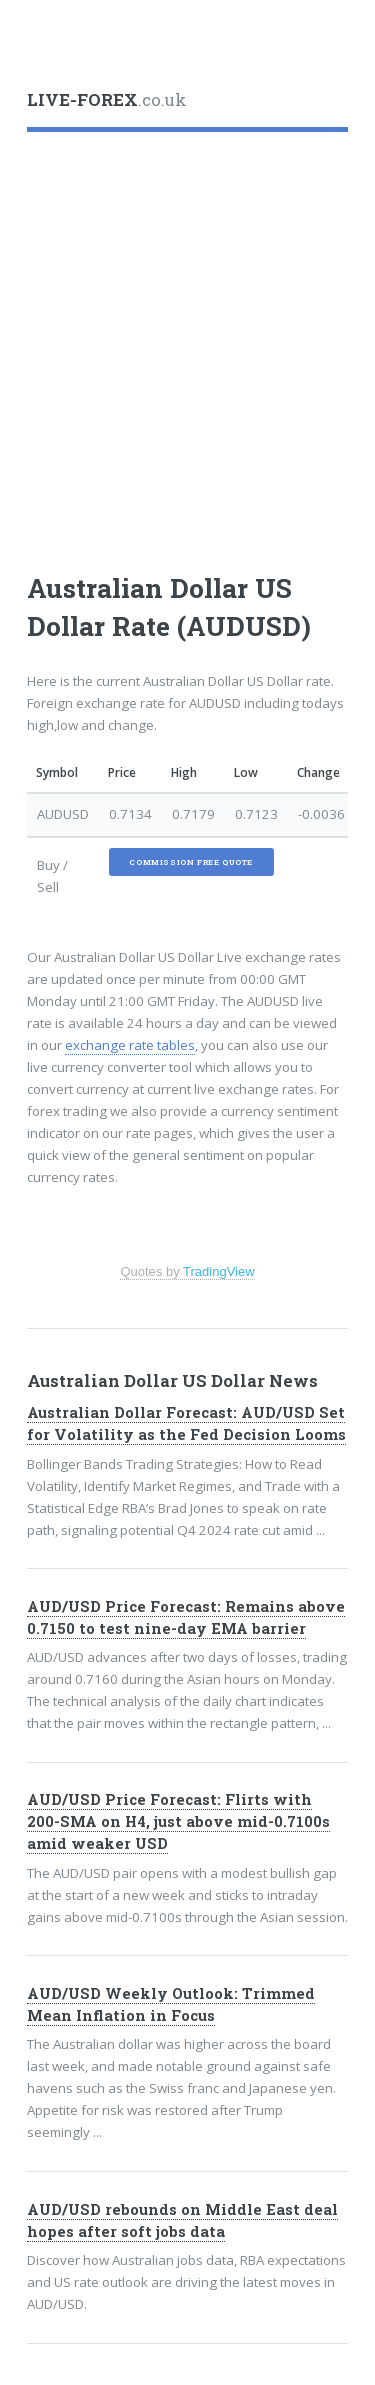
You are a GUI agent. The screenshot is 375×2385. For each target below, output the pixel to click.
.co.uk (107, 100)
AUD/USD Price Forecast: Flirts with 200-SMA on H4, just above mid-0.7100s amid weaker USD (178, 1821)
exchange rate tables (130, 1045)
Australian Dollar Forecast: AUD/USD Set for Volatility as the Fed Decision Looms (186, 1423)
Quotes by (187, 1271)
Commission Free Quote (191, 862)
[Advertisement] (187, 341)
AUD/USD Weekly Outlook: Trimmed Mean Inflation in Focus (171, 2004)
